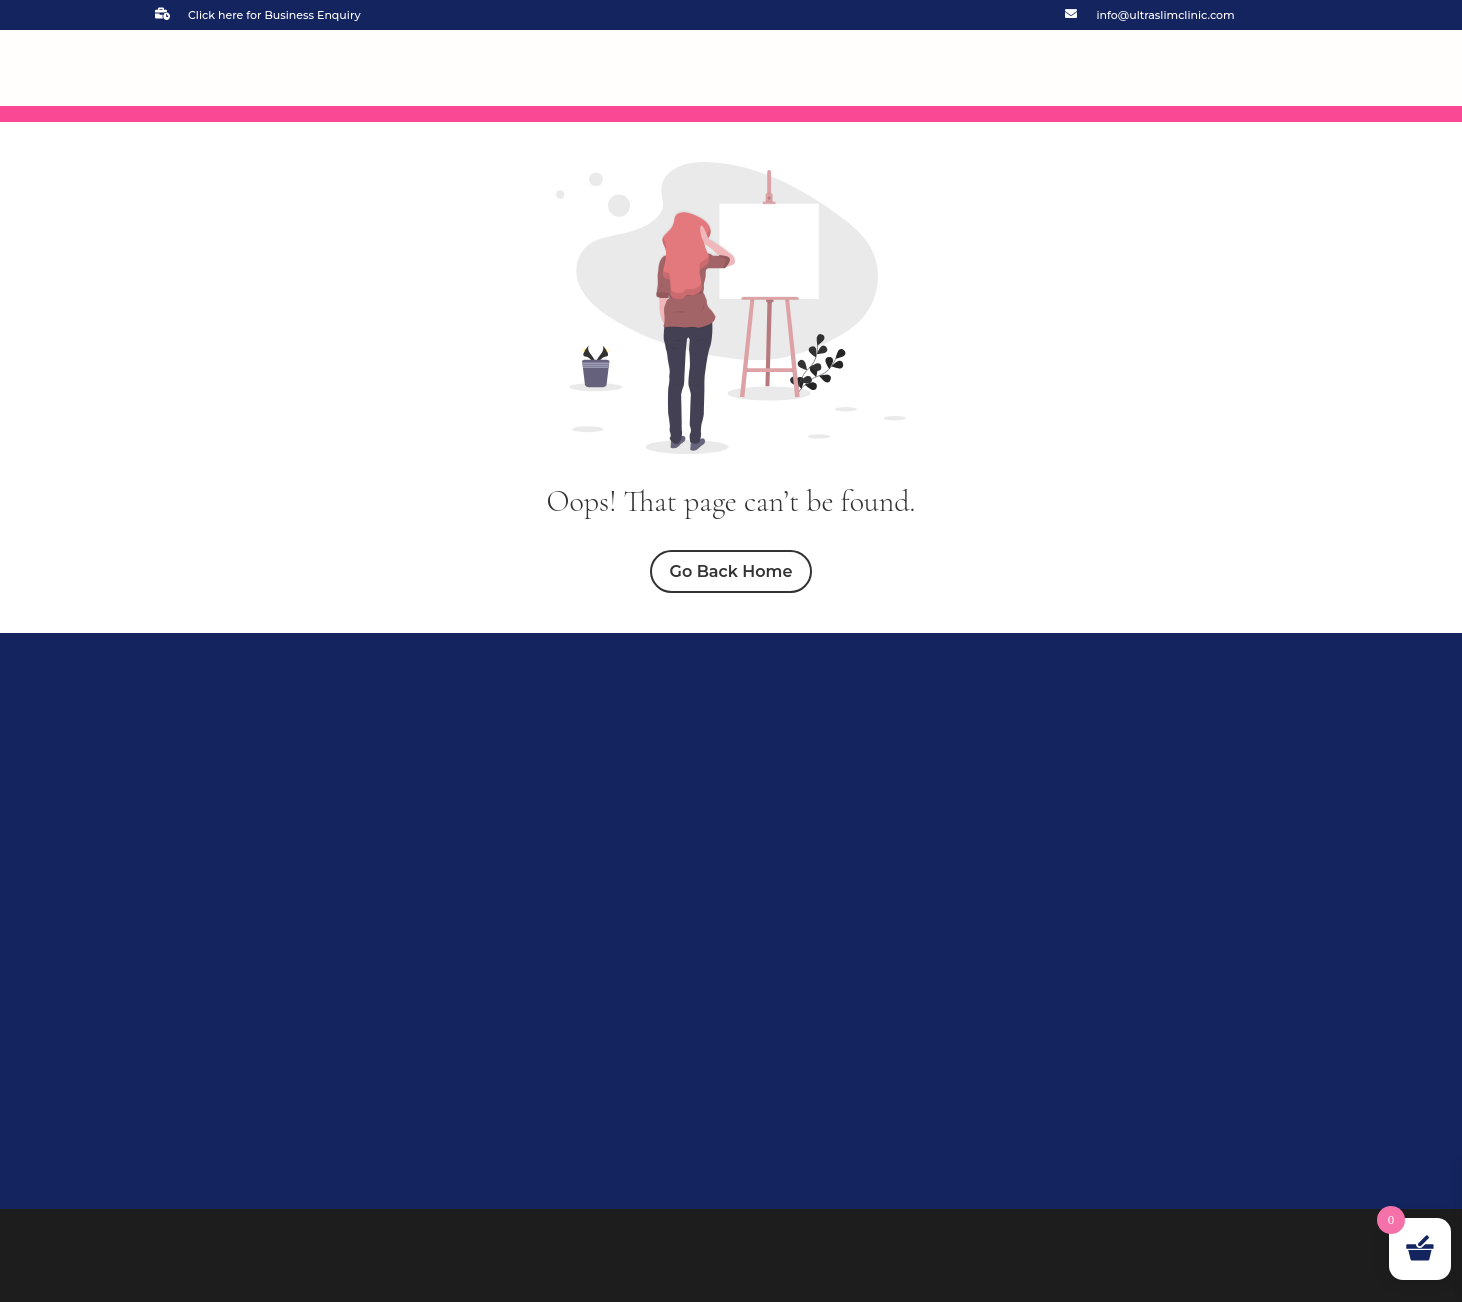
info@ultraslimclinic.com (1166, 15)
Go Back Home (731, 571)
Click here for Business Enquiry (274, 15)
